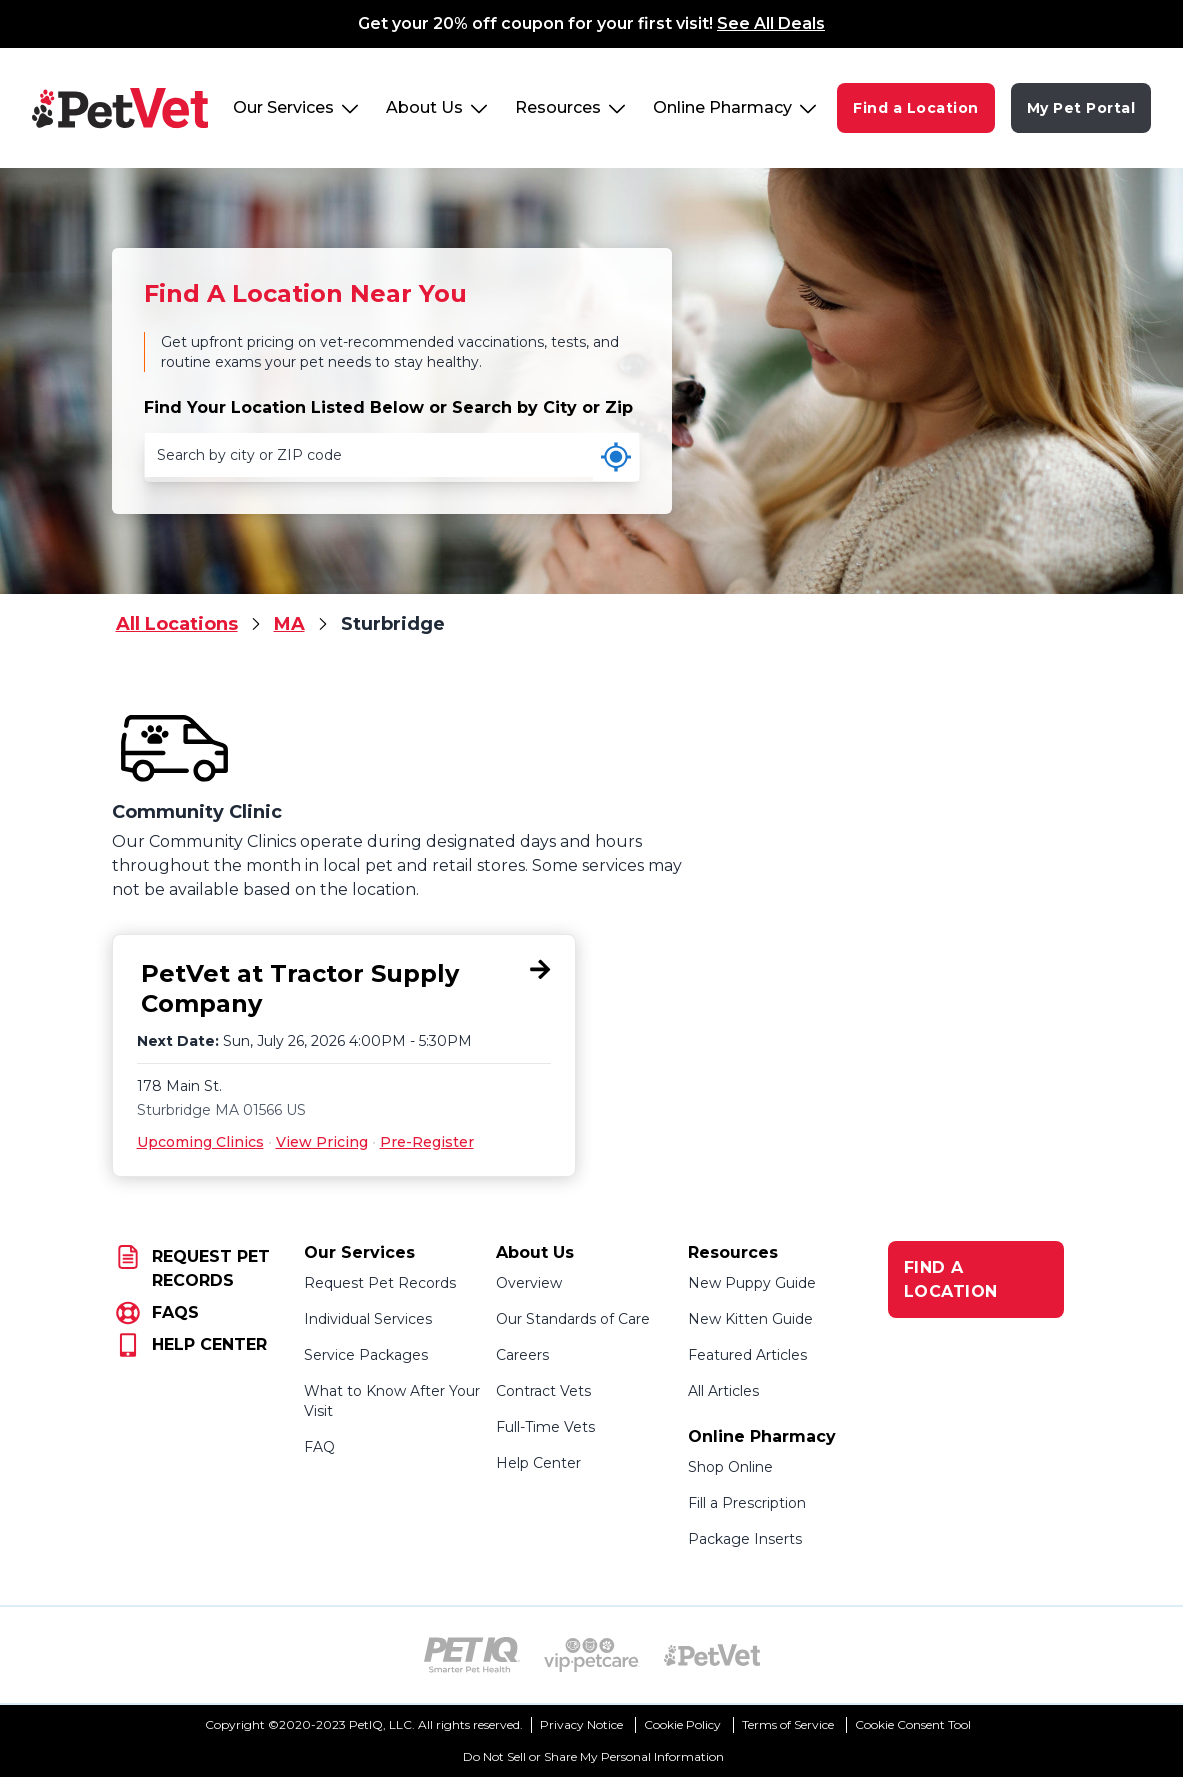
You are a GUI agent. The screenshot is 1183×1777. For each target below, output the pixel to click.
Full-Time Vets (545, 1427)
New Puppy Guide (752, 1283)
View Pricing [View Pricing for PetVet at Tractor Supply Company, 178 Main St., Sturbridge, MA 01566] (322, 1142)
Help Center (538, 1463)
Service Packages (366, 1355)
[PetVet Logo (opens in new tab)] (712, 1655)
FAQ (319, 1447)
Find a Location (916, 108)
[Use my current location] (615, 457)
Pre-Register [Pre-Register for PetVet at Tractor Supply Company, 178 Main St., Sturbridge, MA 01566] (427, 1142)
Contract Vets (543, 1391)
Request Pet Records (380, 1283)
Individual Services (368, 1319)
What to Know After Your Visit (392, 1401)
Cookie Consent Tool (913, 1724)
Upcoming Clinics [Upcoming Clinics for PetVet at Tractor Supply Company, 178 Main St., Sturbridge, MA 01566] (200, 1142)
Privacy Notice (581, 1724)
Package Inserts (745, 1539)
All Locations (177, 624)
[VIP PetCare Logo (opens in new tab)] (592, 1655)
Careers (522, 1355)
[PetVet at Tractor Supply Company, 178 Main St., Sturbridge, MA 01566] (344, 989)
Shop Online (730, 1467)
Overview (529, 1283)
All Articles (723, 1391)
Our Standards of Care (573, 1319)
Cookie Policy (682, 1724)
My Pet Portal (1081, 108)
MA (289, 624)
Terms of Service (788, 1724)
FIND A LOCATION (951, 1279)
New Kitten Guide (750, 1319)
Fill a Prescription (747, 1503)
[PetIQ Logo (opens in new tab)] (472, 1655)
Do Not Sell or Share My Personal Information (593, 1756)
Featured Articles (747, 1355)
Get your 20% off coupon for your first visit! (591, 23)
